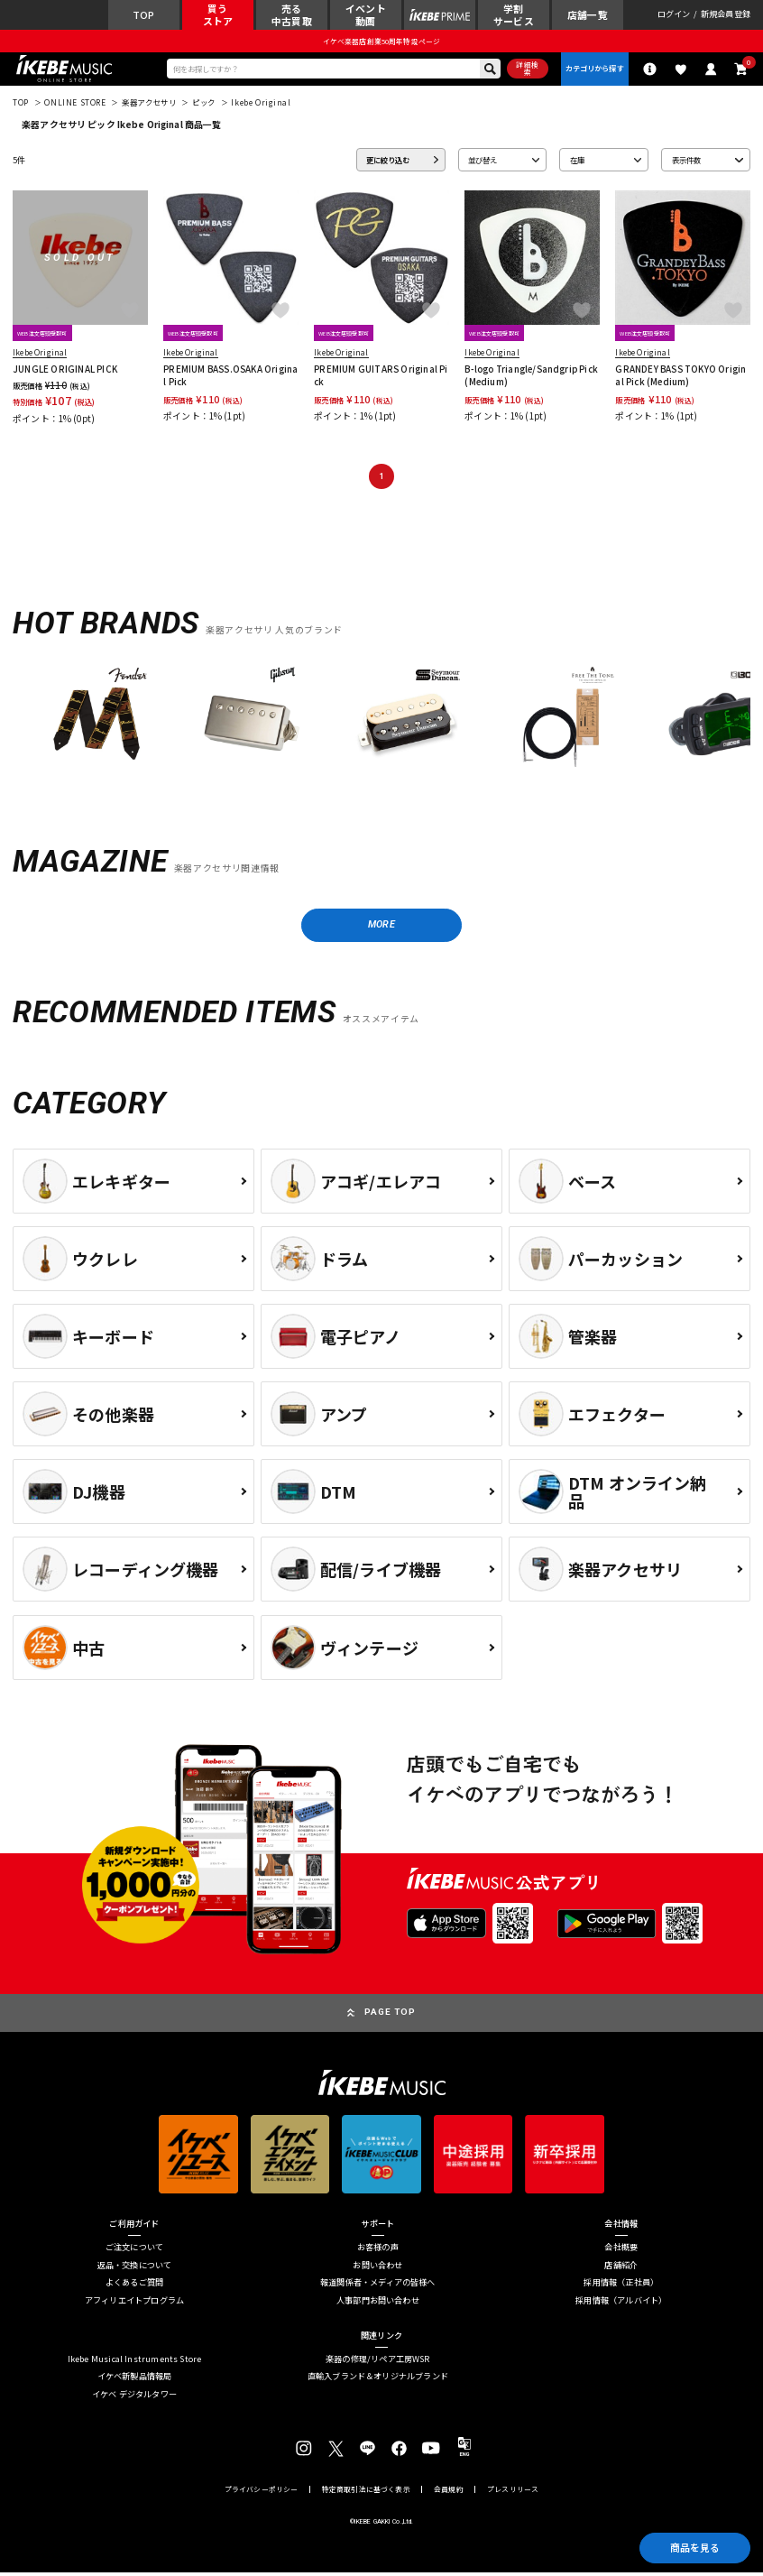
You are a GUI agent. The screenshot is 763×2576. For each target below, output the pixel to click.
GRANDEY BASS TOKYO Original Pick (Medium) (680, 377)
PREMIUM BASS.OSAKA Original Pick (230, 377)
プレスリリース (512, 2493)
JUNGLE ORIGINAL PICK (65, 371)
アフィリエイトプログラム (134, 2303)
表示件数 (686, 161)
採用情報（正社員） (621, 2286)
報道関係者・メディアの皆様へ (378, 2286)
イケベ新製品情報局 (134, 2380)
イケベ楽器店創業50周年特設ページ (381, 42)
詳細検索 (525, 69)
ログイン (674, 15)
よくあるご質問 (134, 2286)
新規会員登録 (725, 15)
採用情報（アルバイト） (620, 2303)
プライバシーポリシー (262, 2493)
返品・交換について (134, 2268)
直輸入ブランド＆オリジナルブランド (378, 2380)
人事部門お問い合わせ (377, 2303)
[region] (381, 726)
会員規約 (449, 2493)
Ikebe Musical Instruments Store (135, 2363)
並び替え (482, 161)
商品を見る (692, 2547)
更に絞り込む (387, 161)
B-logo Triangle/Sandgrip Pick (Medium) (531, 377)
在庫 (577, 161)
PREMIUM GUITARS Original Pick (380, 377)
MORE (381, 928)
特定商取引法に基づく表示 (366, 2493)
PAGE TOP (390, 2015)
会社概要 (621, 2251)
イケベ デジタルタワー (134, 2397)
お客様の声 (378, 2251)
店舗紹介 (621, 2268)
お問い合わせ (377, 2268)
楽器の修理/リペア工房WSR (378, 2363)
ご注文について (134, 2251)
